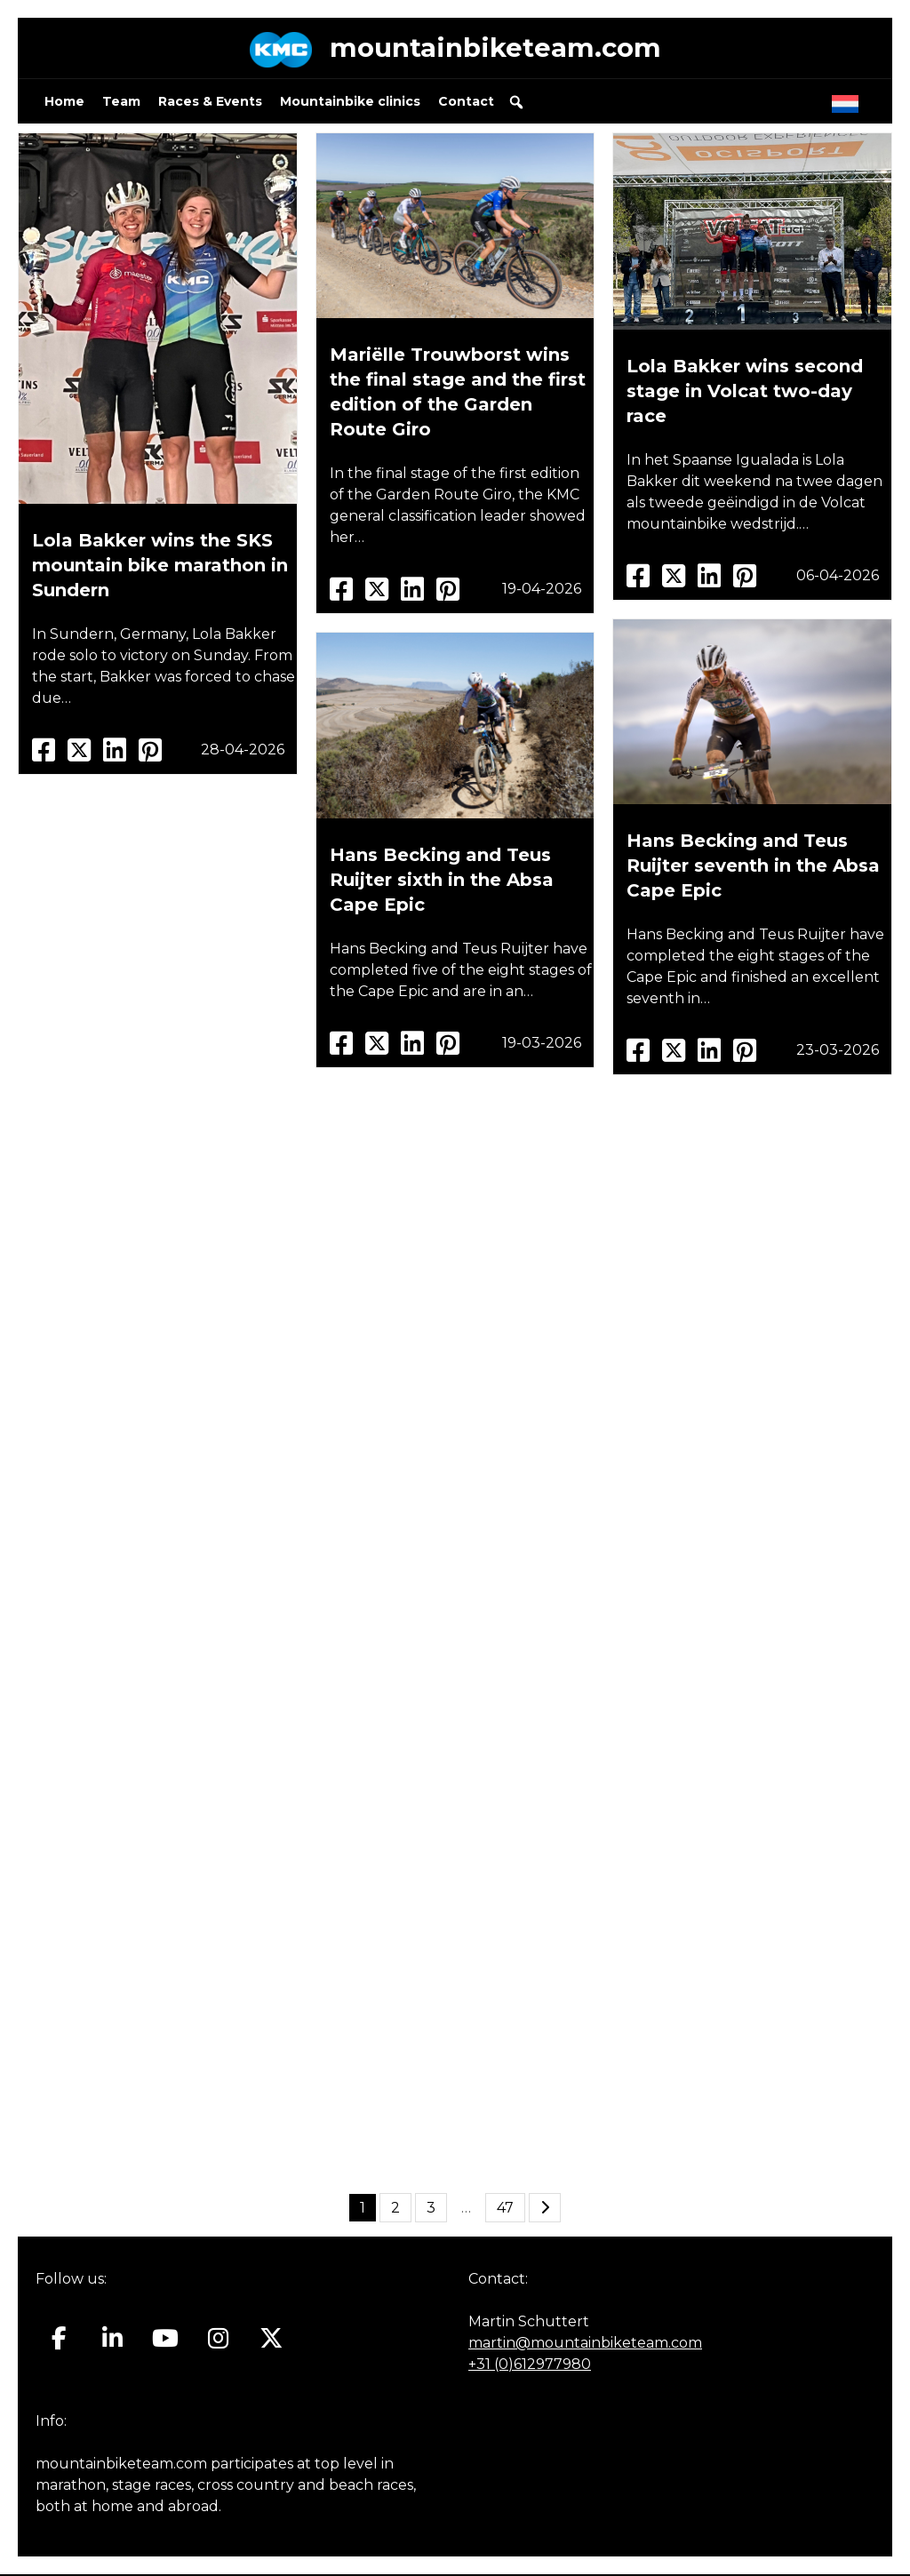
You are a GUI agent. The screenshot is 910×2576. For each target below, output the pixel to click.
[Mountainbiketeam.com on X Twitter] (271, 2340)
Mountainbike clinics (350, 103)
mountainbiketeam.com (495, 48)
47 (505, 2209)
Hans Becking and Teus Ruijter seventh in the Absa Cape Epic (753, 867)
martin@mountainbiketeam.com (585, 2344)
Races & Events (210, 103)
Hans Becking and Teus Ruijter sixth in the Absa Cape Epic (442, 881)
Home (64, 103)
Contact (466, 103)
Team (121, 103)
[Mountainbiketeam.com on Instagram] (218, 2340)
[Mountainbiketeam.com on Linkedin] (112, 2340)
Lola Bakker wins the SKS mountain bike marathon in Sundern (160, 566)
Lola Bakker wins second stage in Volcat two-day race (745, 392)
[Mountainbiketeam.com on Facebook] (59, 2340)
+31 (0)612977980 (529, 2365)
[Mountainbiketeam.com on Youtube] (165, 2340)
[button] (516, 104)
